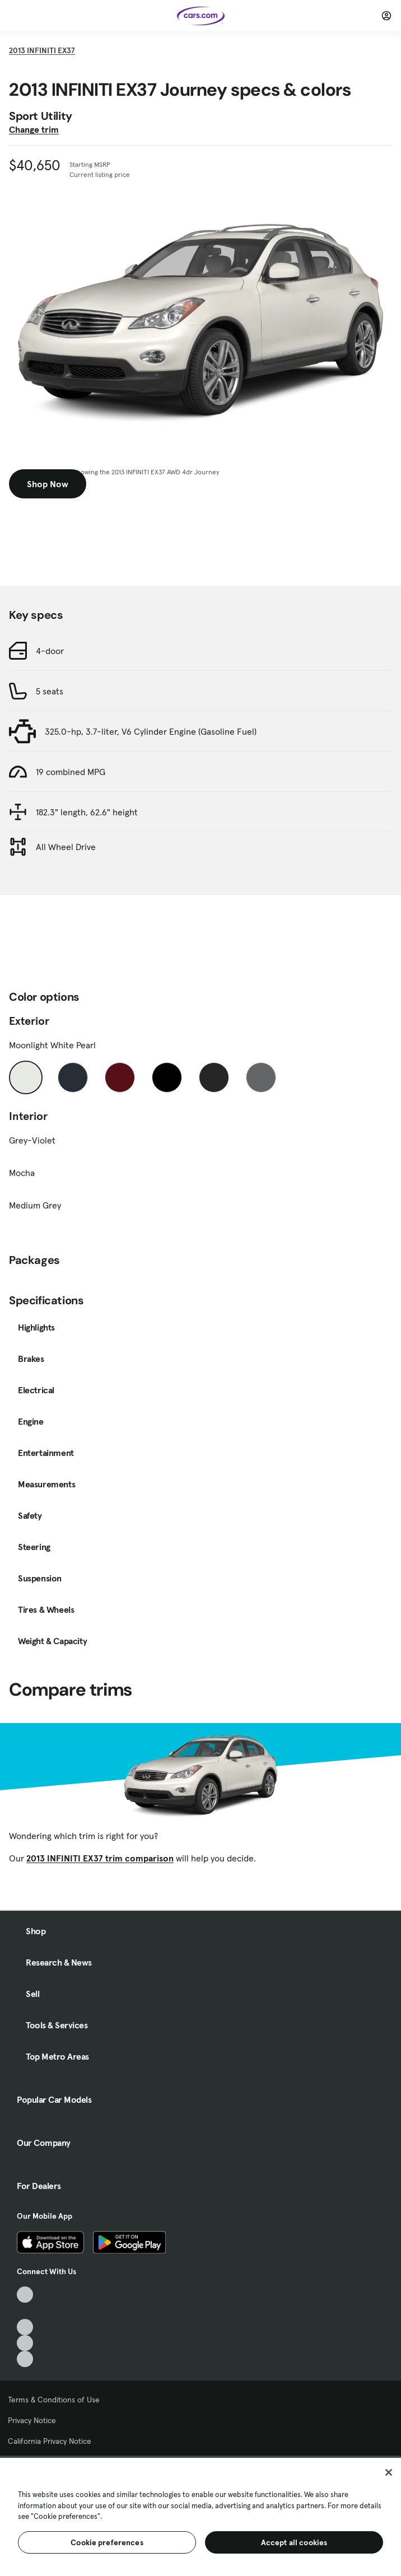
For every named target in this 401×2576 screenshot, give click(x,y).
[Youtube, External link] (25, 2327)
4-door (50, 650)
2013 (42, 50)
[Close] (388, 2472)
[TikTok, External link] (25, 2294)
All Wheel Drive (66, 846)
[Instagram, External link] (25, 2343)
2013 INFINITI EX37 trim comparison (100, 1858)
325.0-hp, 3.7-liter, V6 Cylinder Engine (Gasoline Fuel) (151, 731)
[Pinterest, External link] (25, 2359)
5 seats (49, 691)
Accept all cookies (294, 2542)
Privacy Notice (32, 2420)
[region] (200, 2516)
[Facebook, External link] (25, 2311)
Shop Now (47, 483)
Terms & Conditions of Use (54, 2400)
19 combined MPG (70, 771)
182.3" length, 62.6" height (87, 812)
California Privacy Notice (49, 2441)
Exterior (29, 1021)
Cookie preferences (107, 2542)
